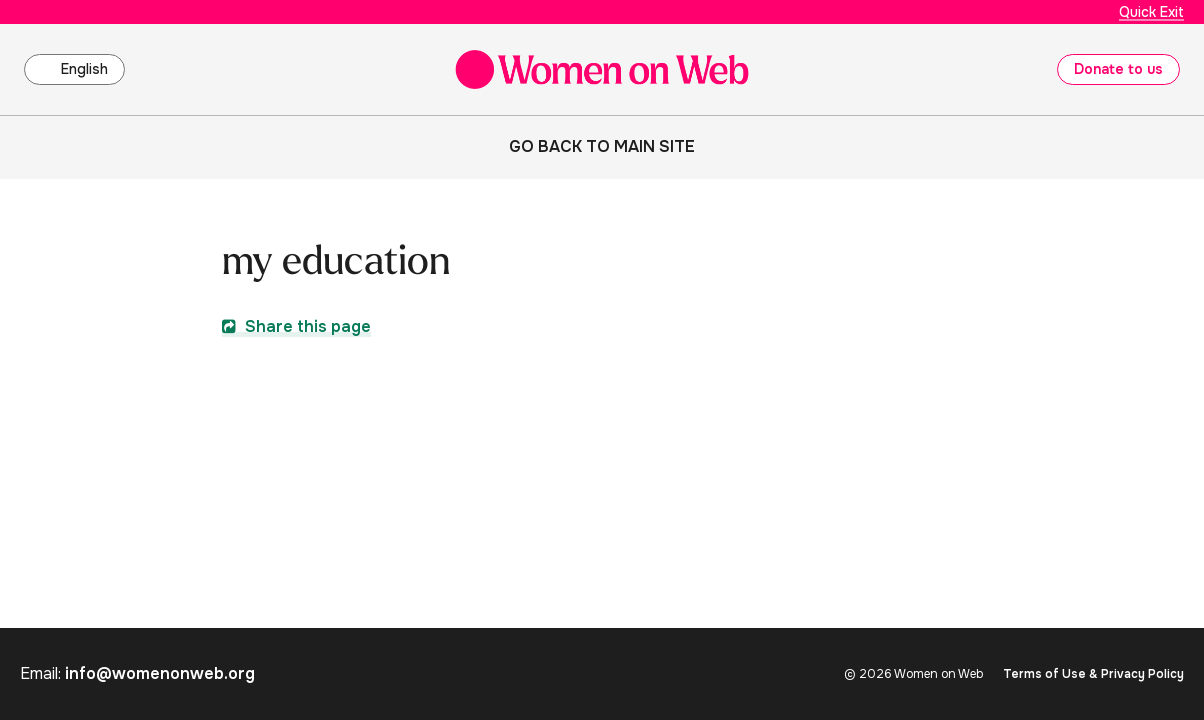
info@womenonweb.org (160, 673)
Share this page (296, 326)
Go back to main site (602, 146)
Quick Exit (1151, 12)
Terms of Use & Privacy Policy (1093, 674)
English (84, 69)
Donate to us (1118, 69)
